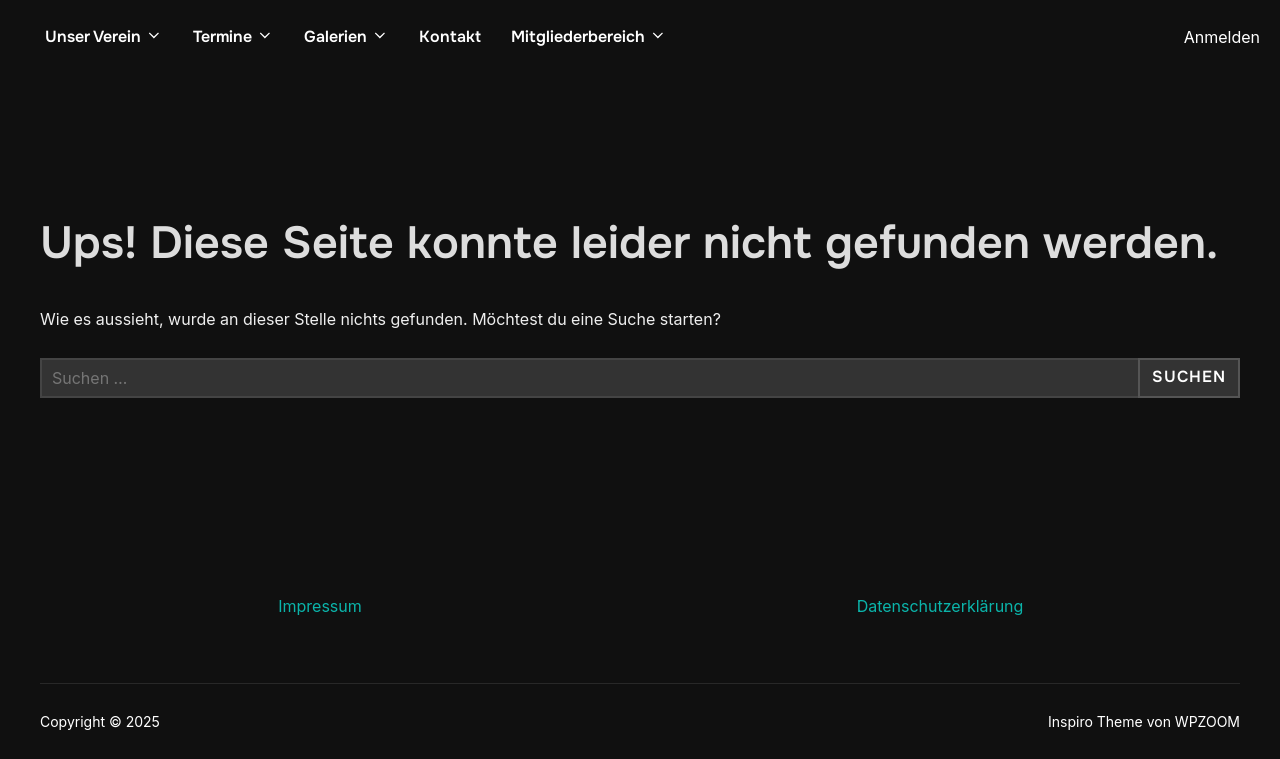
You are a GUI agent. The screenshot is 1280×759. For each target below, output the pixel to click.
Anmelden (1222, 37)
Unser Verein (104, 36)
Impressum (320, 606)
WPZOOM (1207, 721)
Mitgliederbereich (589, 36)
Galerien (346, 36)
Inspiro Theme (1095, 721)
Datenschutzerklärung (940, 606)
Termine (233, 36)
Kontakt (450, 36)
